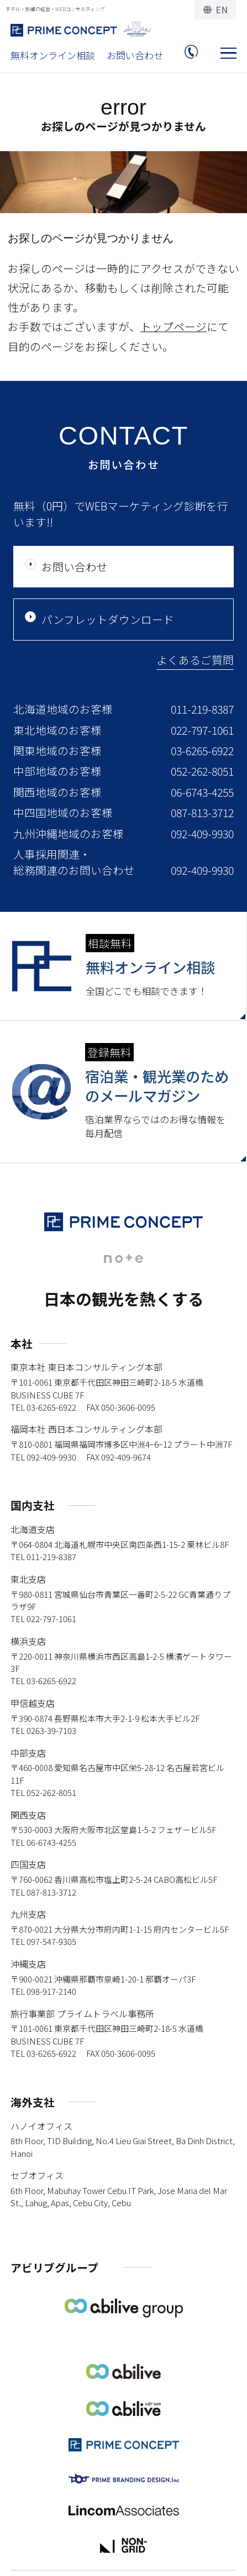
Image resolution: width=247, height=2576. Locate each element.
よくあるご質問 (195, 660)
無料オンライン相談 (52, 55)
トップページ (173, 326)
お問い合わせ (135, 55)
